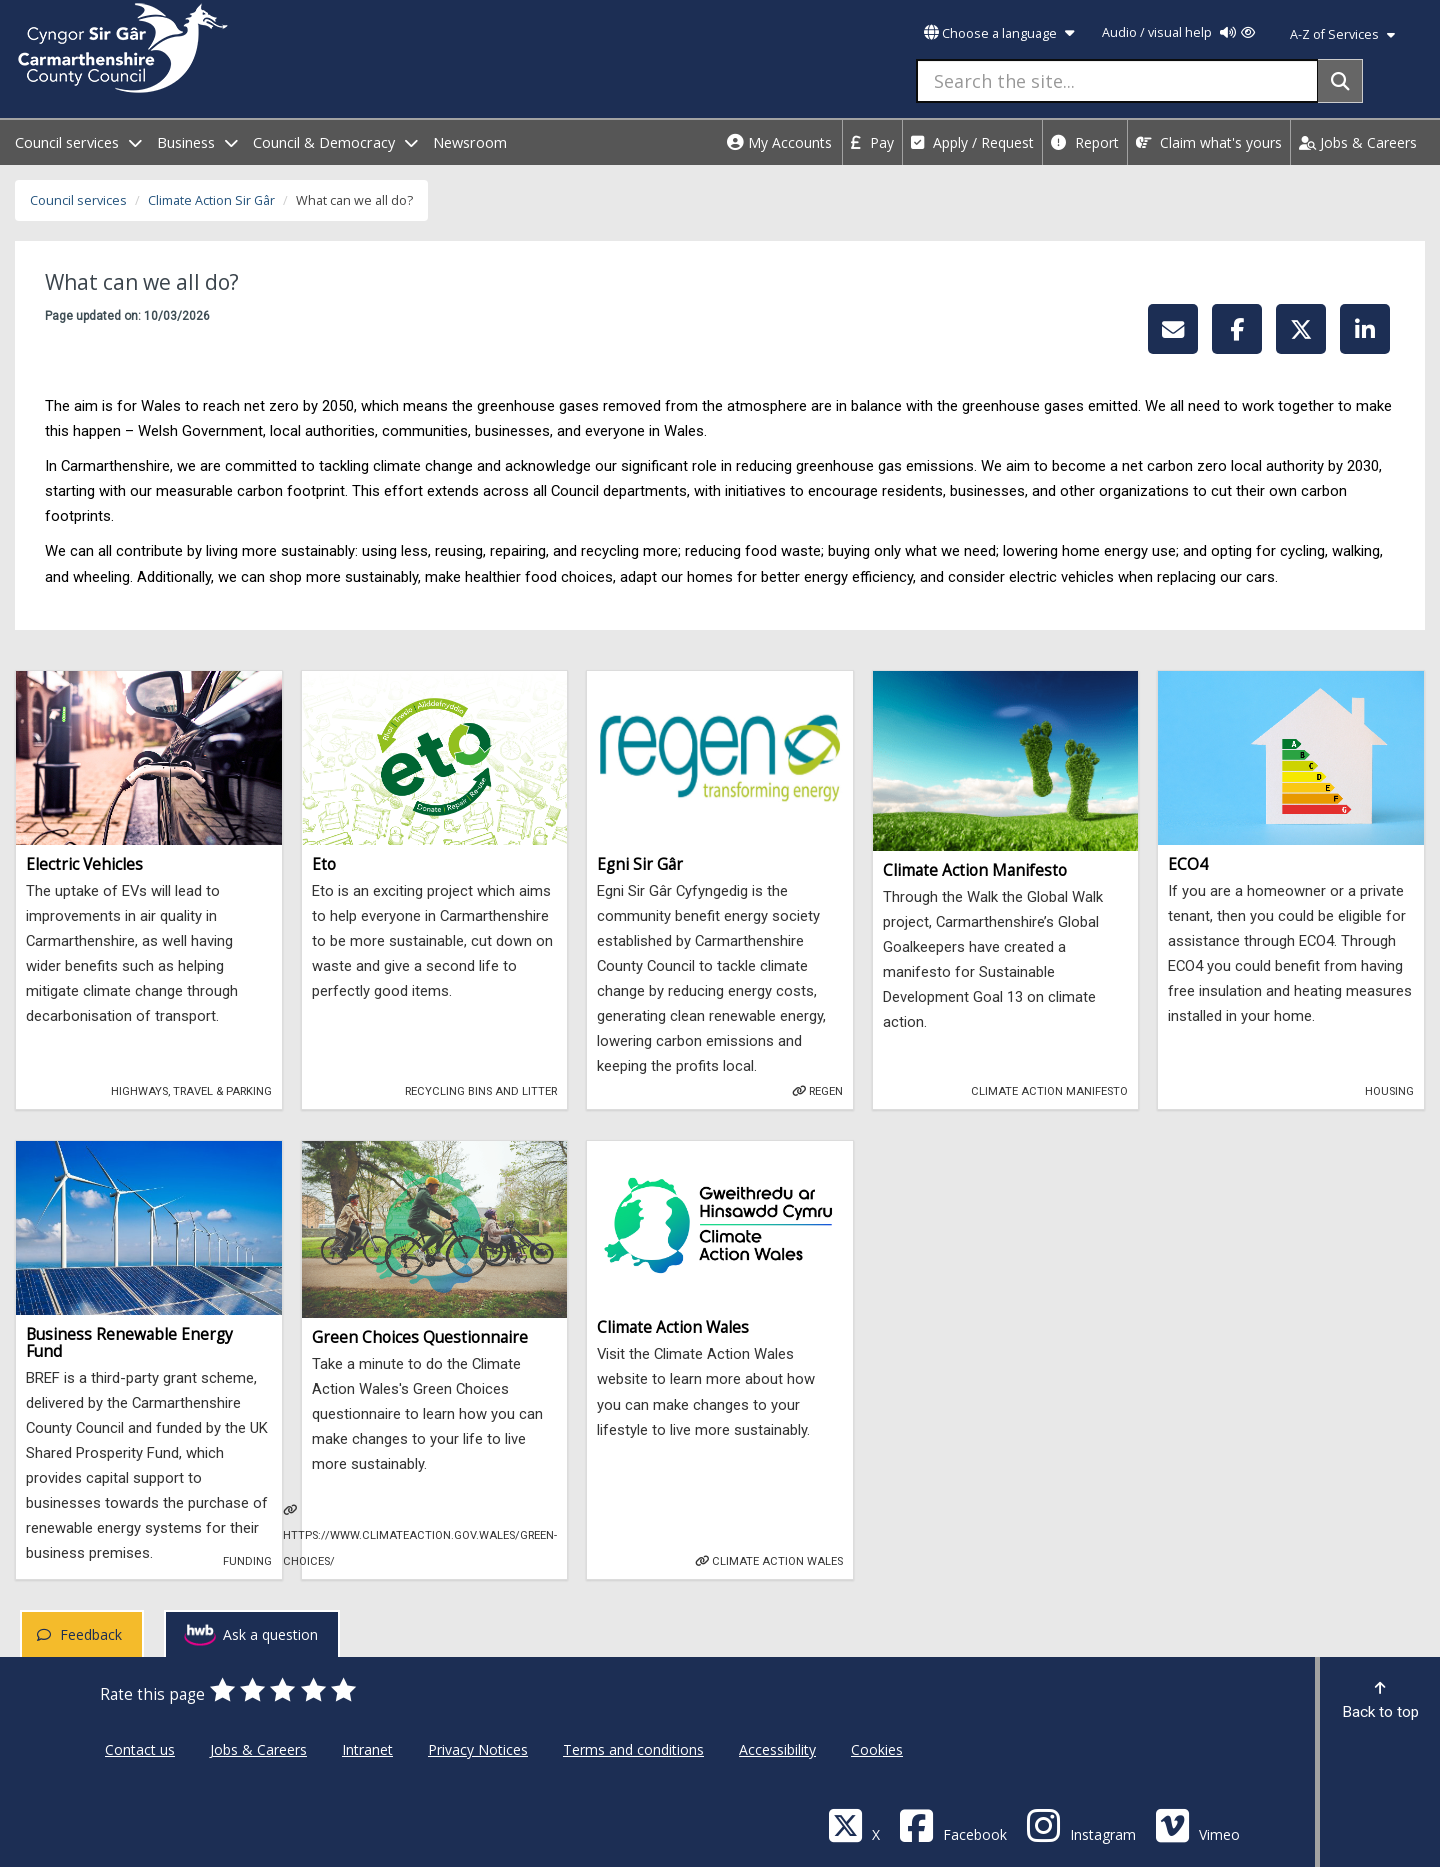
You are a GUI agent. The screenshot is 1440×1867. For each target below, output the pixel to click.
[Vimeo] (1197, 1824)
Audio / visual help (1178, 32)
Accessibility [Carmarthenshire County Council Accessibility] (777, 1749)
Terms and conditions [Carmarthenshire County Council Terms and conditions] (633, 1749)
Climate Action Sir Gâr (211, 200)
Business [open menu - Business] (197, 142)
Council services (78, 200)
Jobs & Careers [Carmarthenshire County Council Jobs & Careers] (258, 1749)
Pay (872, 142)
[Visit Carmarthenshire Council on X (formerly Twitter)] (854, 1824)
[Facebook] (953, 1824)
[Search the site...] (1117, 81)
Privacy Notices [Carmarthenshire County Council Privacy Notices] (478, 1749)
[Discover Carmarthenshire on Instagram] (1081, 1824)
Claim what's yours (1209, 142)
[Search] (1340, 81)
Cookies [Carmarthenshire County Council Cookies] (877, 1749)
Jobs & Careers (1358, 142)
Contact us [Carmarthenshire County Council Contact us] (140, 1749)
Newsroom (470, 142)
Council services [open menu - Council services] (78, 142)
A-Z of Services (1342, 34)
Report (1085, 142)
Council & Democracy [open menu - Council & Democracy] (335, 142)
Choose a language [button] (999, 33)
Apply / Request (972, 142)
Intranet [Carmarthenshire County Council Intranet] (367, 1749)
